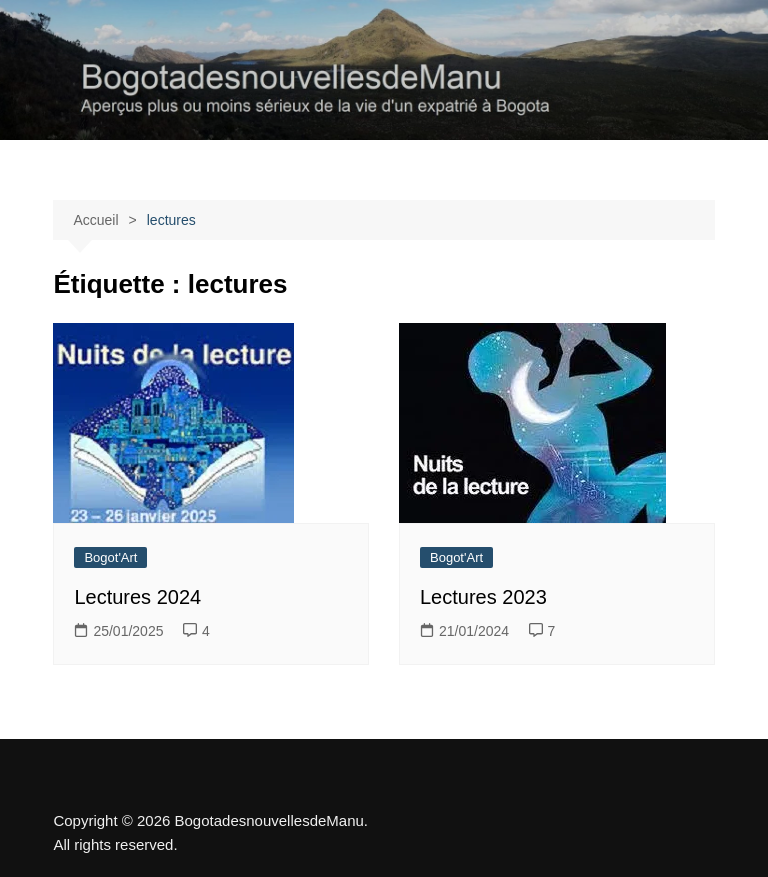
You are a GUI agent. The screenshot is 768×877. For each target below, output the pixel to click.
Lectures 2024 (137, 597)
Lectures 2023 (483, 597)
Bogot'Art (110, 557)
